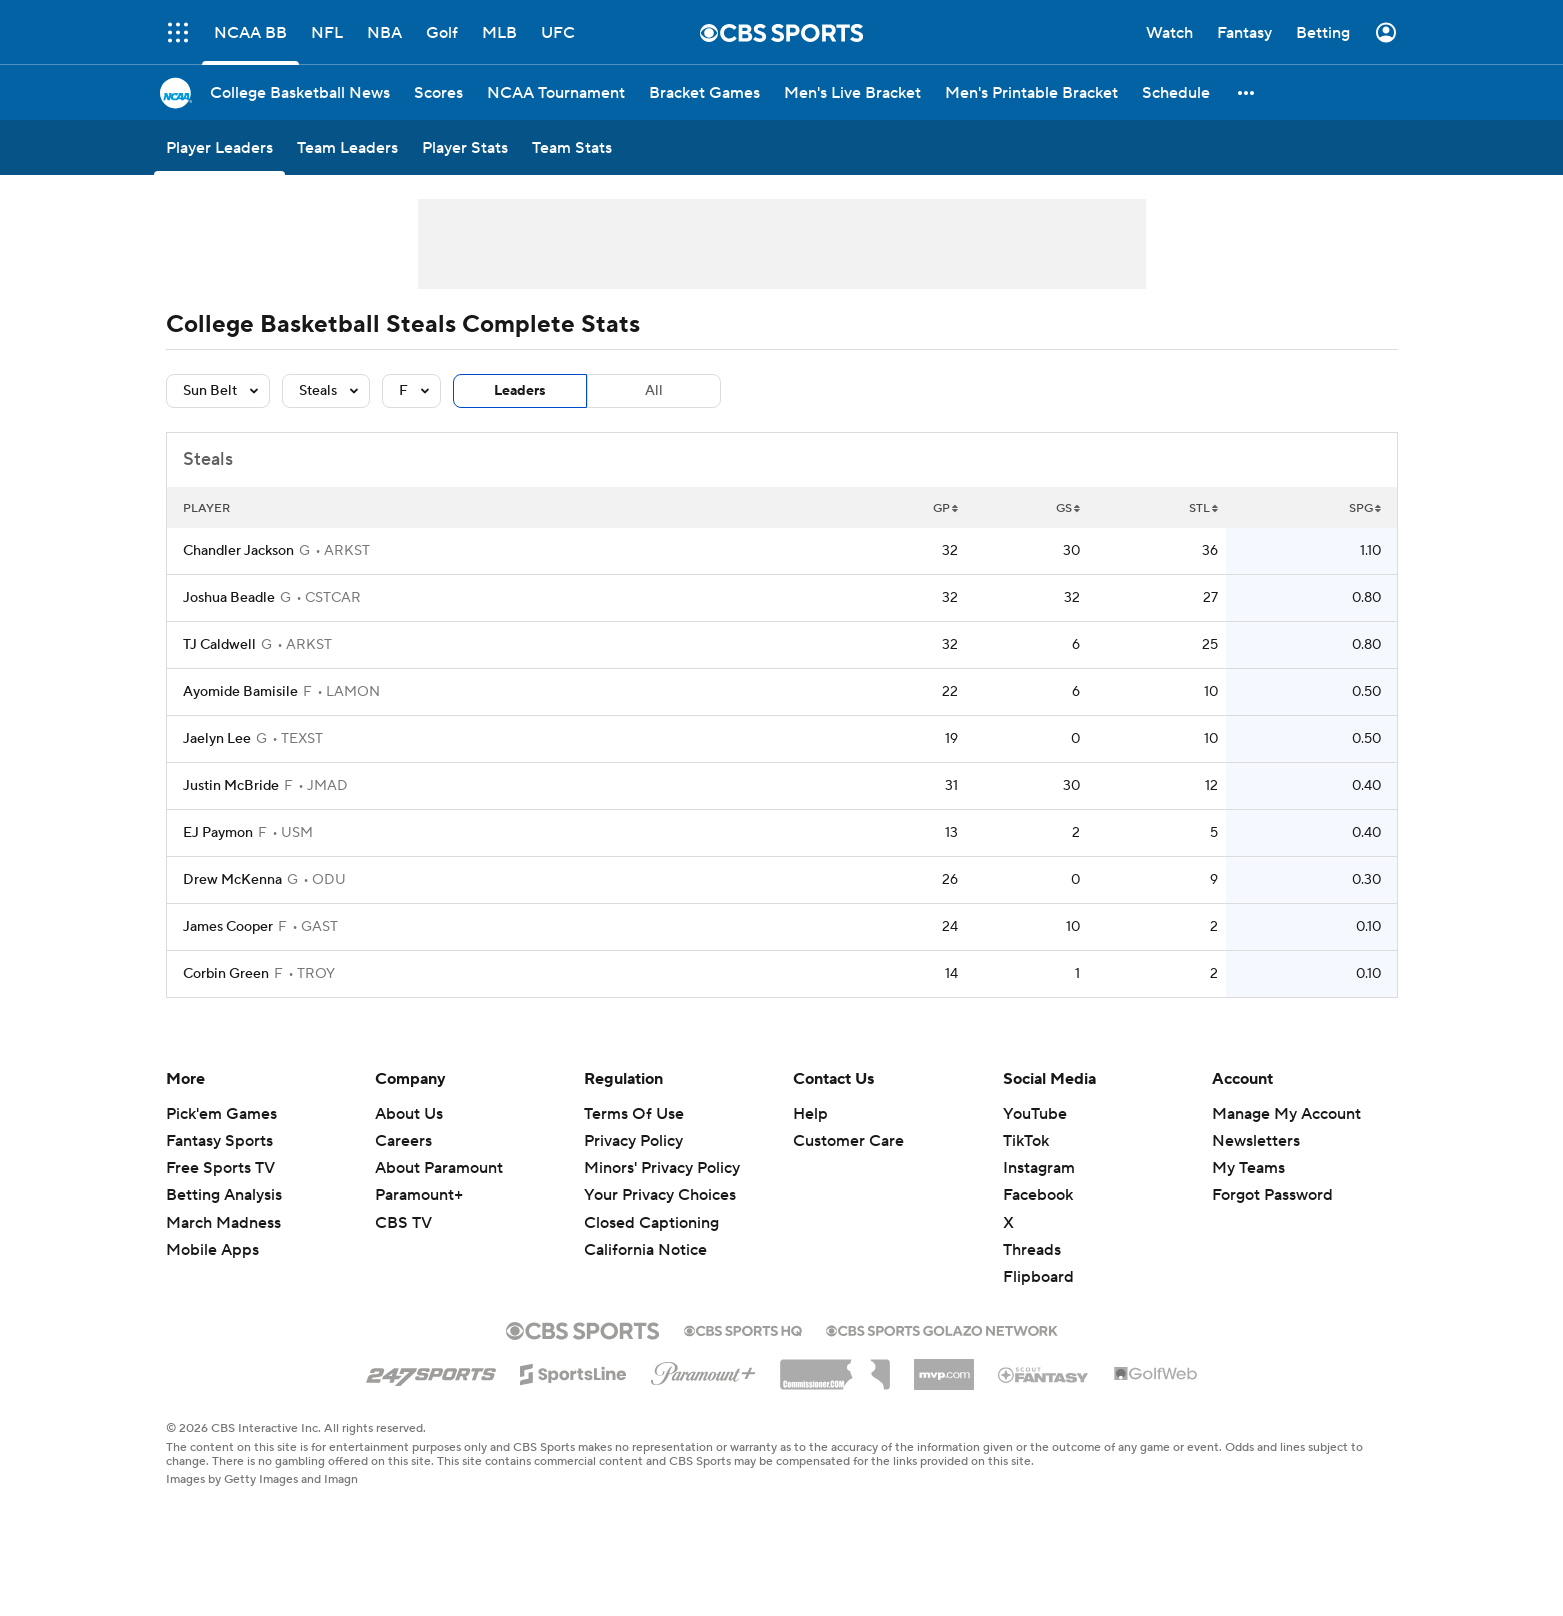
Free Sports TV (220, 1168)
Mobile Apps (212, 1250)
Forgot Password (1272, 1195)
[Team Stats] (572, 147)
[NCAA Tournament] (556, 92)
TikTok (1026, 1141)
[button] (1247, 92)
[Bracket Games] (704, 92)
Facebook (1038, 1195)
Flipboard (1038, 1277)
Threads (1032, 1250)
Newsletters (1256, 1141)
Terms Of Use (634, 1114)
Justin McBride (231, 786)
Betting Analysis (224, 1195)
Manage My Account (1286, 1114)
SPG (1365, 508)
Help (810, 1114)
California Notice (645, 1250)
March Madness (223, 1223)
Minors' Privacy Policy (662, 1168)
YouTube (1035, 1114)
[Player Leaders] (219, 147)
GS (1068, 508)
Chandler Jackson (238, 551)
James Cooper (228, 927)
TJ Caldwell (219, 645)
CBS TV (403, 1223)
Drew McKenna (232, 880)
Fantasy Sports (219, 1141)
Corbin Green (226, 974)
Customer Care (848, 1141)
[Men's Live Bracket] (852, 92)
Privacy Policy (633, 1141)
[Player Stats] (465, 147)
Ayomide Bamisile (240, 692)
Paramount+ (419, 1195)
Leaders (520, 391)
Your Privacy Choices (660, 1195)
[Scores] (438, 92)
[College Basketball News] (300, 92)
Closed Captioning (651, 1223)
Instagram (1039, 1168)
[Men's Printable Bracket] (1031, 92)
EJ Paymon (218, 833)
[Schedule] (1176, 92)
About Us (409, 1114)
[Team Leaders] (347, 147)
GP (945, 508)
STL (1203, 508)
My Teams (1248, 1168)
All (654, 391)
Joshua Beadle (229, 598)
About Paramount (439, 1168)
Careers (403, 1141)
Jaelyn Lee (217, 739)
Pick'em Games (221, 1114)
